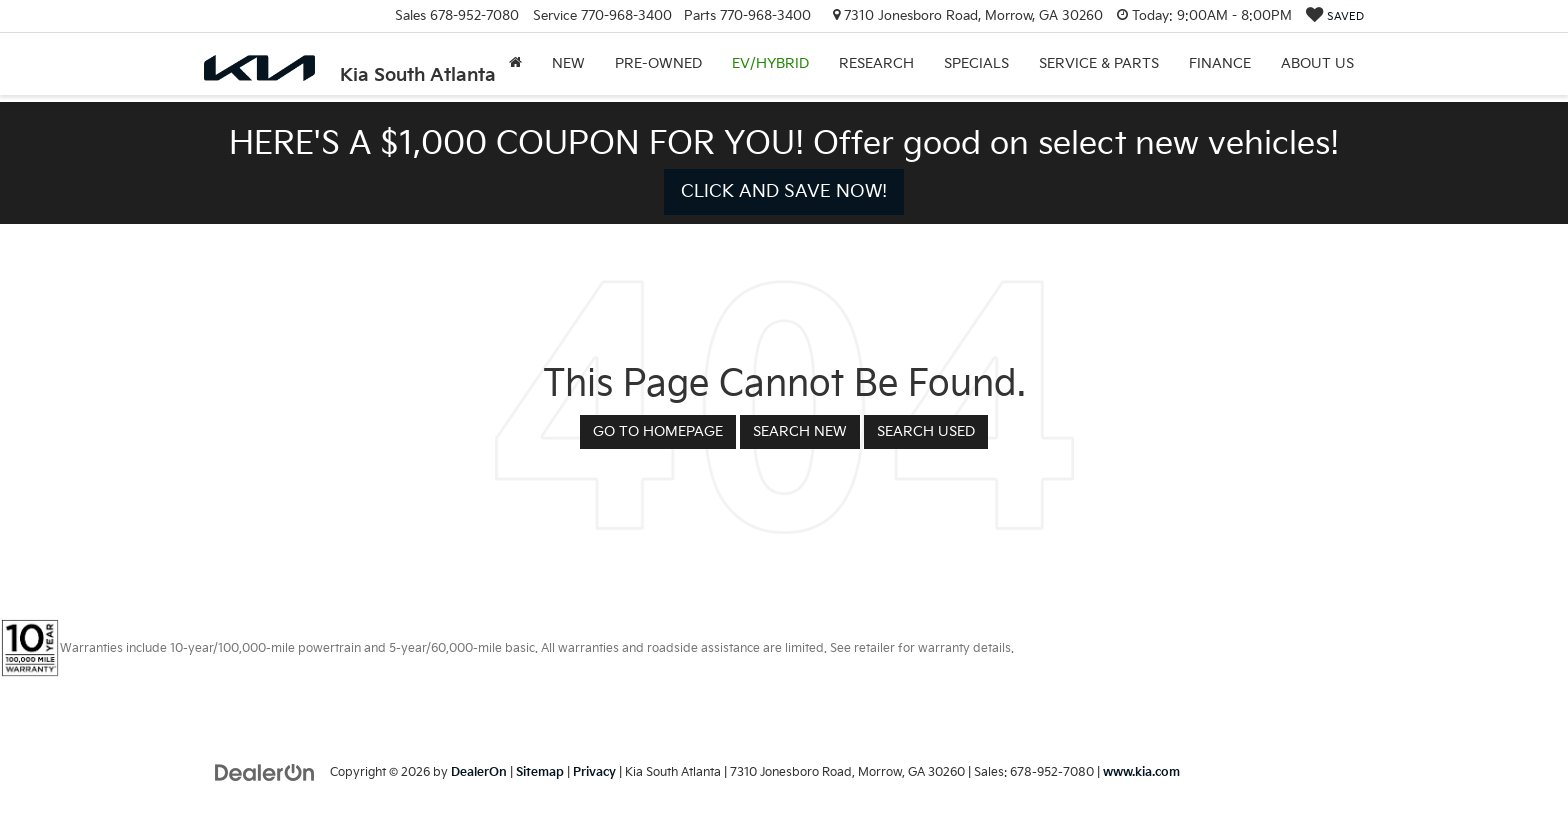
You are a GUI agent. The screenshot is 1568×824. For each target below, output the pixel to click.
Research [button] (876, 63)
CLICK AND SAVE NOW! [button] (784, 191)
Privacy (594, 772)
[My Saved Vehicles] (1335, 16)
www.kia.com (1141, 772)
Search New (800, 431)
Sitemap (540, 772)
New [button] (568, 63)
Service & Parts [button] (1099, 63)
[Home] (515, 64)
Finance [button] (1220, 63)
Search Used (926, 431)
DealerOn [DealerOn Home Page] (479, 772)
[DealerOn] (265, 771)
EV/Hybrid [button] (770, 63)
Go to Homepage (658, 431)
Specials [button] (976, 63)
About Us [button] (1317, 63)
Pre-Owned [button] (658, 63)
